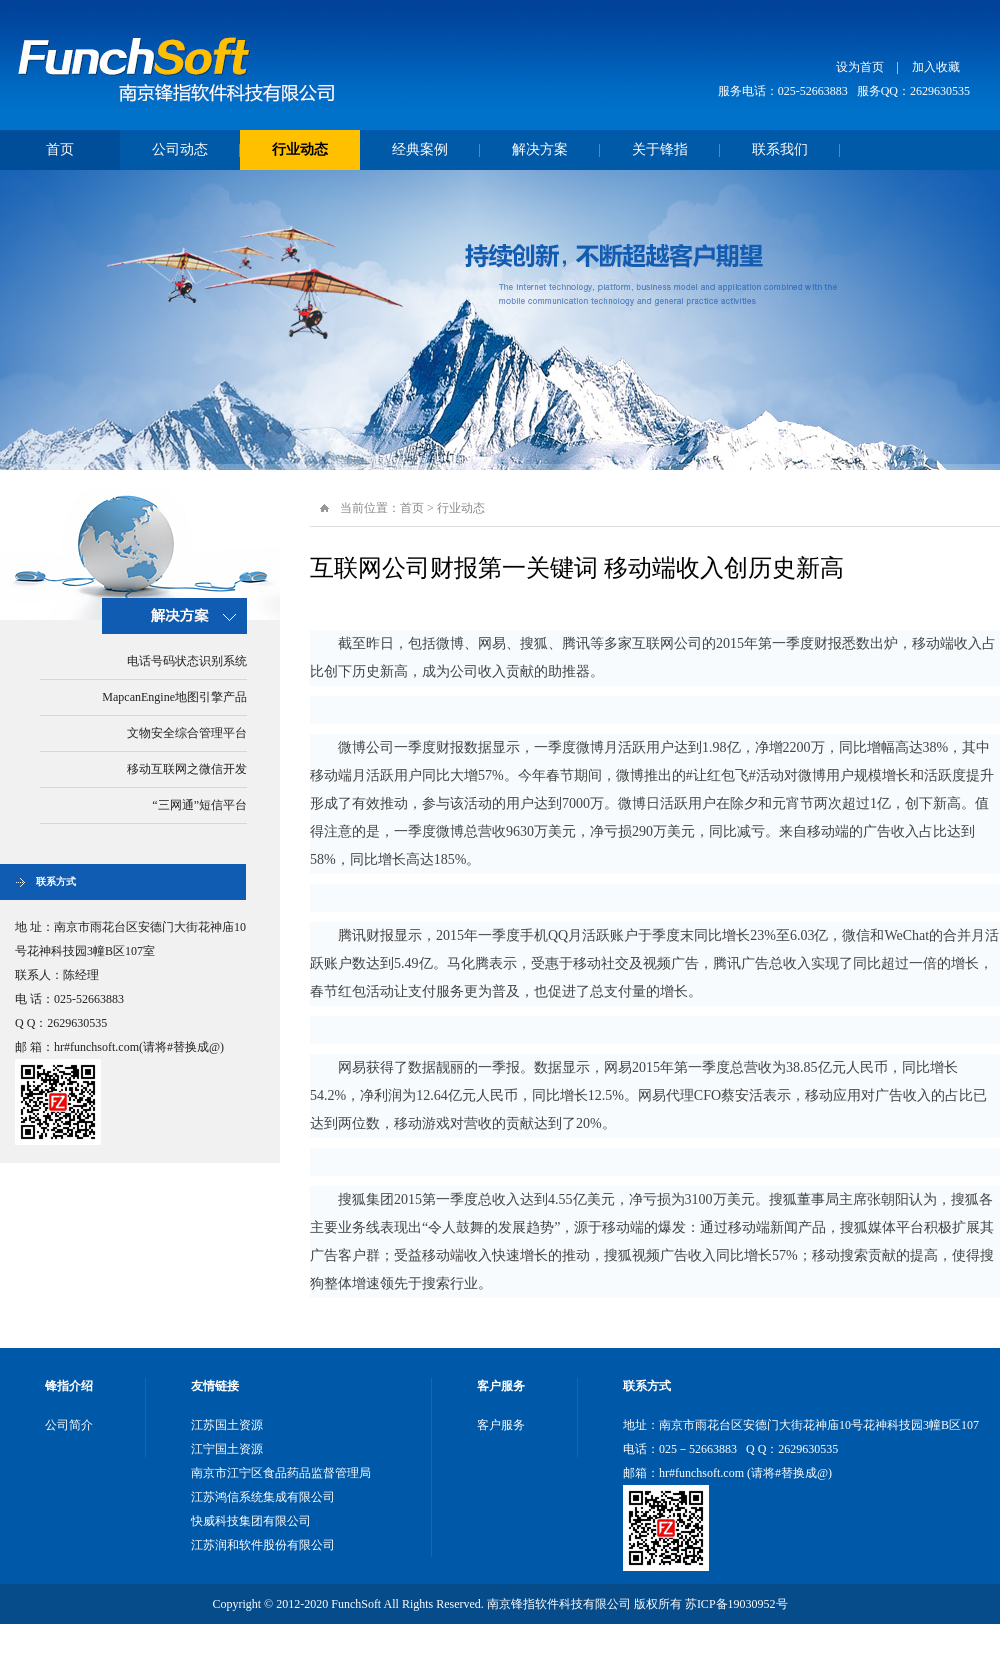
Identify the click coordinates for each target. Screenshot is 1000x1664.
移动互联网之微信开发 (187, 769)
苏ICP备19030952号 (736, 1604)
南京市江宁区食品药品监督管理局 (281, 1473)
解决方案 (540, 149)
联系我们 (780, 149)
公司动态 (180, 149)
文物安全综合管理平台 (187, 733)
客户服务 (501, 1425)
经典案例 (420, 149)
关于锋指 (660, 149)
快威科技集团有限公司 (251, 1521)
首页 (60, 149)
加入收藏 (936, 67)
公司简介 (69, 1425)
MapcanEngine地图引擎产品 (174, 697)
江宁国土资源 (227, 1449)
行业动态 (300, 149)
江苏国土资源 (227, 1425)
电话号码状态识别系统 (187, 661)
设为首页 (860, 67)
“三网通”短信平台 (199, 805)
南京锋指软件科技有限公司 (180, 65)
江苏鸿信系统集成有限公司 (263, 1497)
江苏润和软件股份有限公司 (263, 1545)
